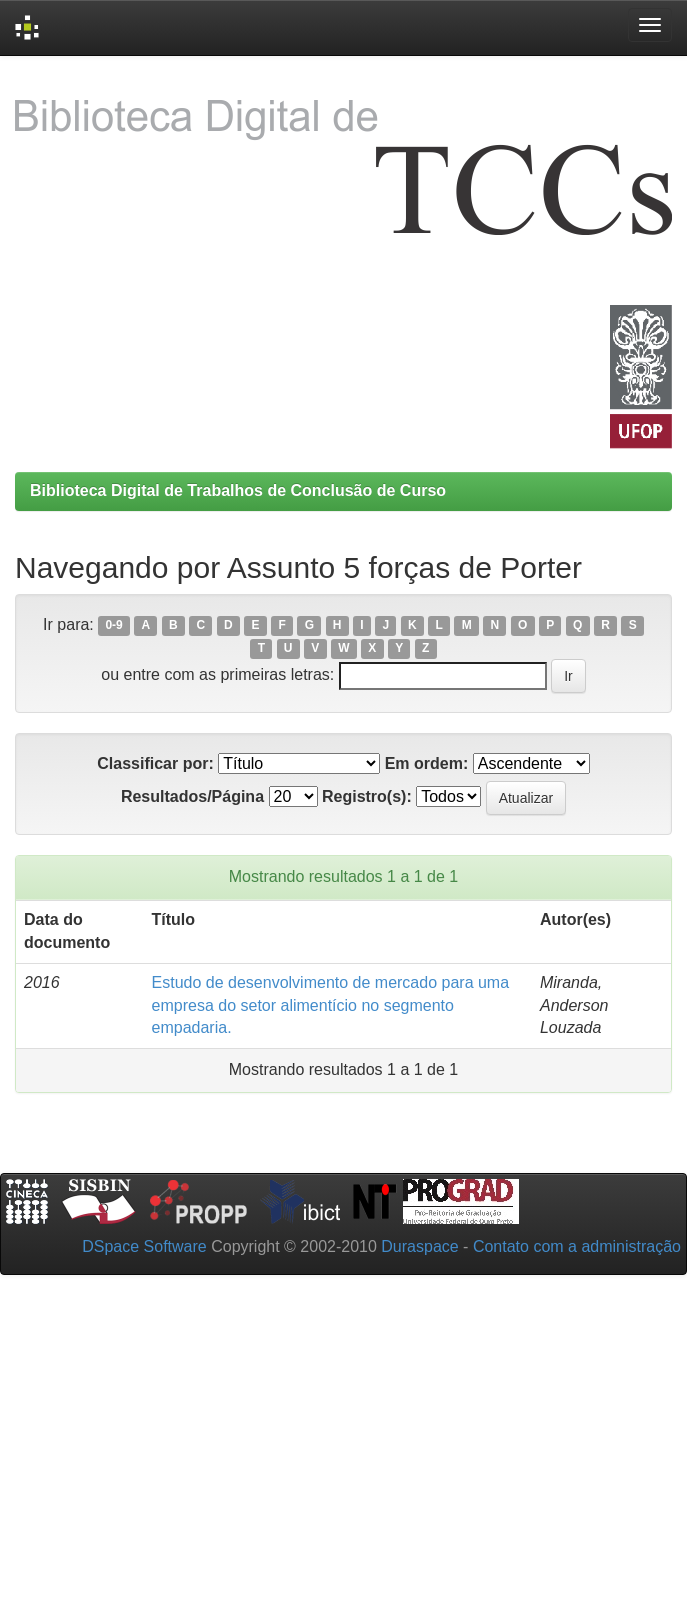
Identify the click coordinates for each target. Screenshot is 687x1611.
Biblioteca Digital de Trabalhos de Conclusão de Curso (238, 490)
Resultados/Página (192, 796)
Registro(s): (367, 796)
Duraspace (419, 1246)
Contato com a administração (577, 1246)
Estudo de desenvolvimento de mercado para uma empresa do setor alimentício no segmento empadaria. (331, 1005)
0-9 (113, 626)
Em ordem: (427, 763)
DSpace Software (144, 1246)
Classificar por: (155, 763)
